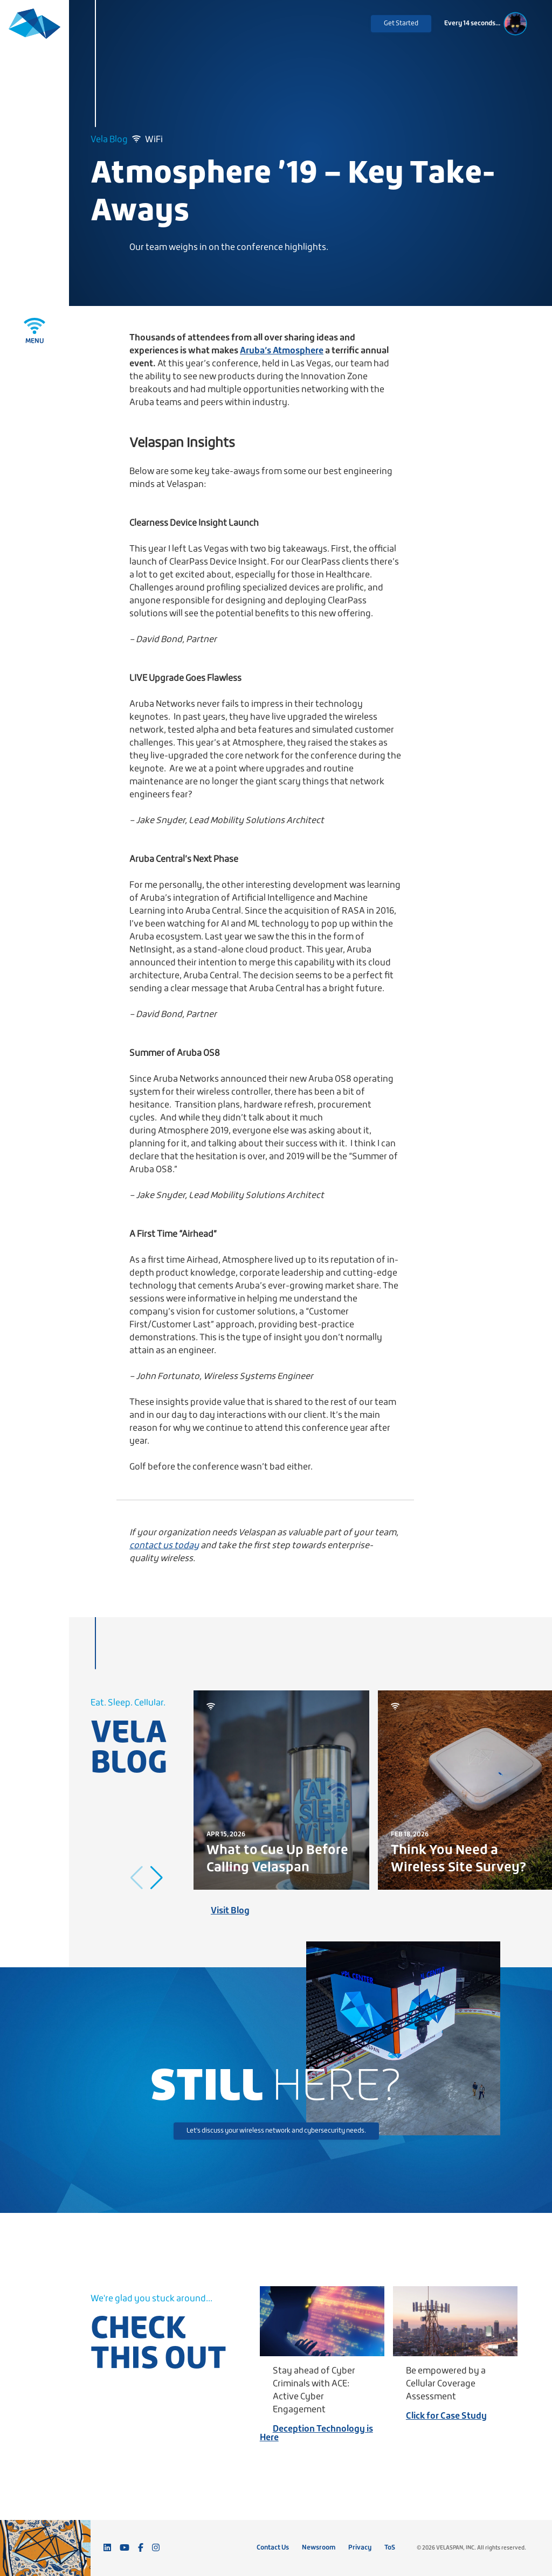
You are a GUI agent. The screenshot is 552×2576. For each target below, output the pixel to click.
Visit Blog (230, 1911)
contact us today (164, 1546)
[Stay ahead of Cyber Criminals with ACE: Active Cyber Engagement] (322, 2321)
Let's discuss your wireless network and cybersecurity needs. (276, 2131)
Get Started (401, 23)
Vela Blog (109, 140)
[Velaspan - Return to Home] (34, 28)
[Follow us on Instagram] (156, 2548)
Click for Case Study (446, 2416)
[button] (156, 1878)
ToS (389, 2548)
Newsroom (318, 2548)
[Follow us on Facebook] (140, 2548)
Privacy (359, 2548)
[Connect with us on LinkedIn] (107, 2548)
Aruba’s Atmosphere (281, 351)
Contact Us (273, 2548)
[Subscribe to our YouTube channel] (124, 2548)
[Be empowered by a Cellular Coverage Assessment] (455, 2321)
